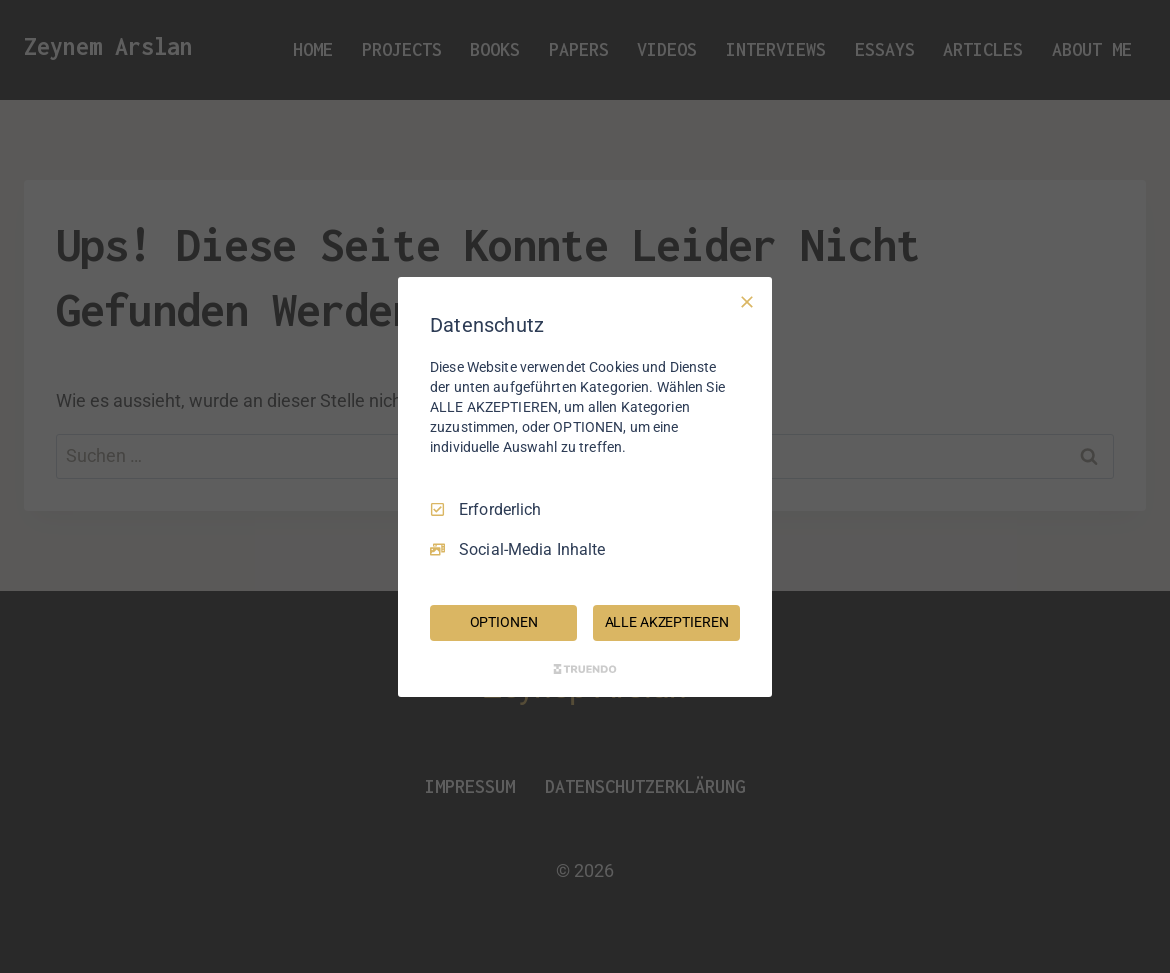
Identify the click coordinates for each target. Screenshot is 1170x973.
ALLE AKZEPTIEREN (667, 622)
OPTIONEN (504, 622)
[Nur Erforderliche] (747, 301)
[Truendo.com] (585, 669)
